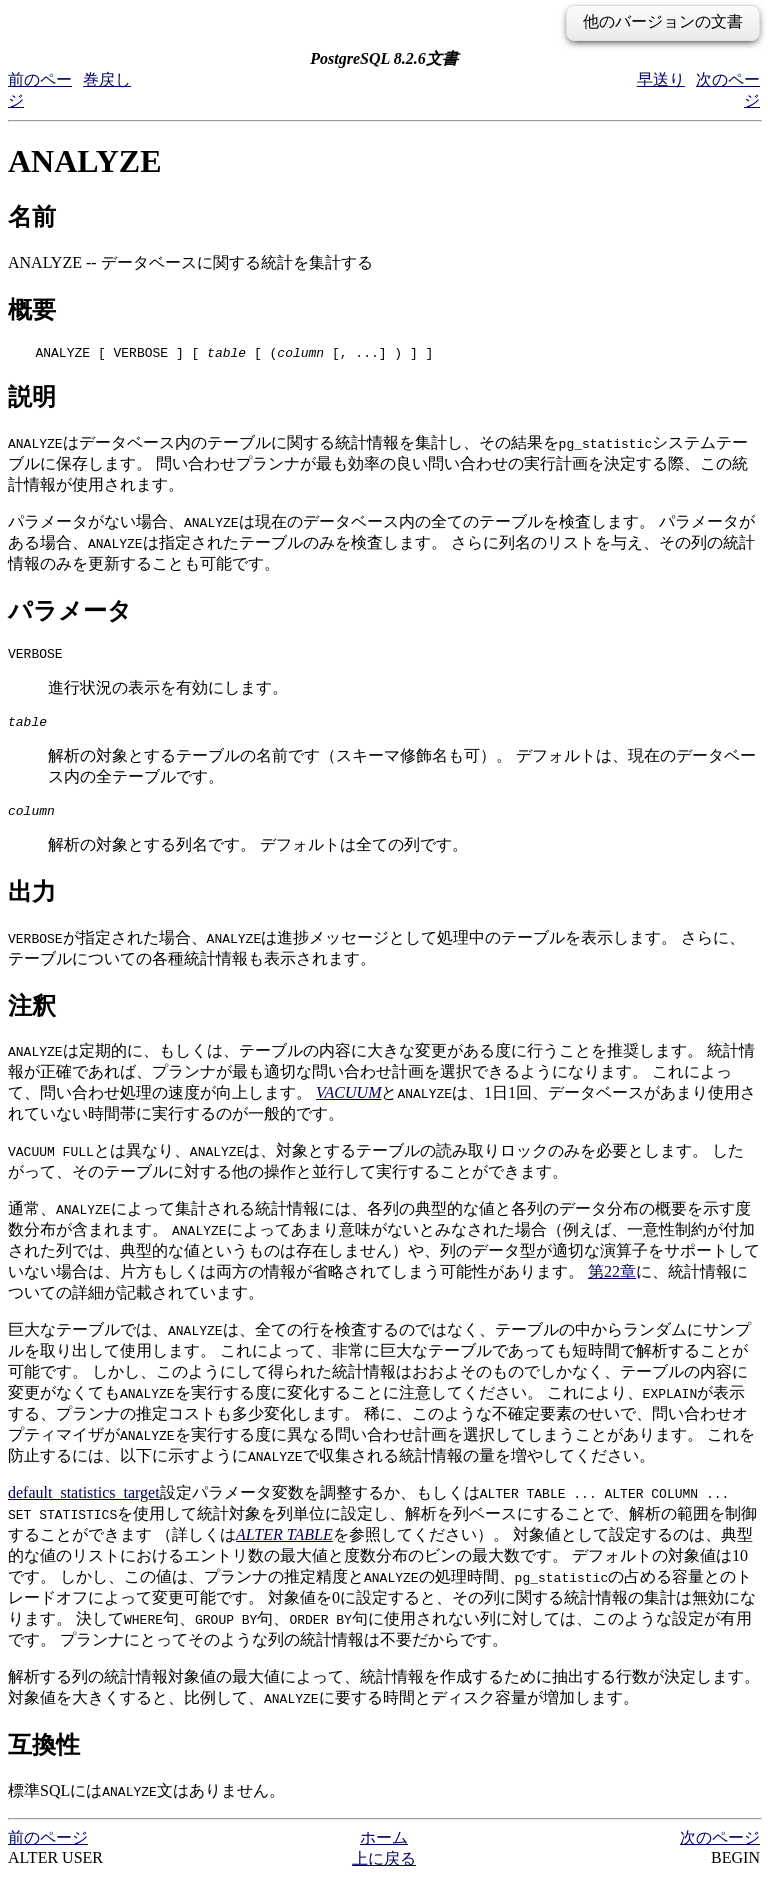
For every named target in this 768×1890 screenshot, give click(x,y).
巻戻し (107, 79)
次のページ (720, 1849)
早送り (661, 79)
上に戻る (384, 1870)
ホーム (384, 1849)
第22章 (612, 1283)
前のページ (48, 1849)
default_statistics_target (84, 1504)
